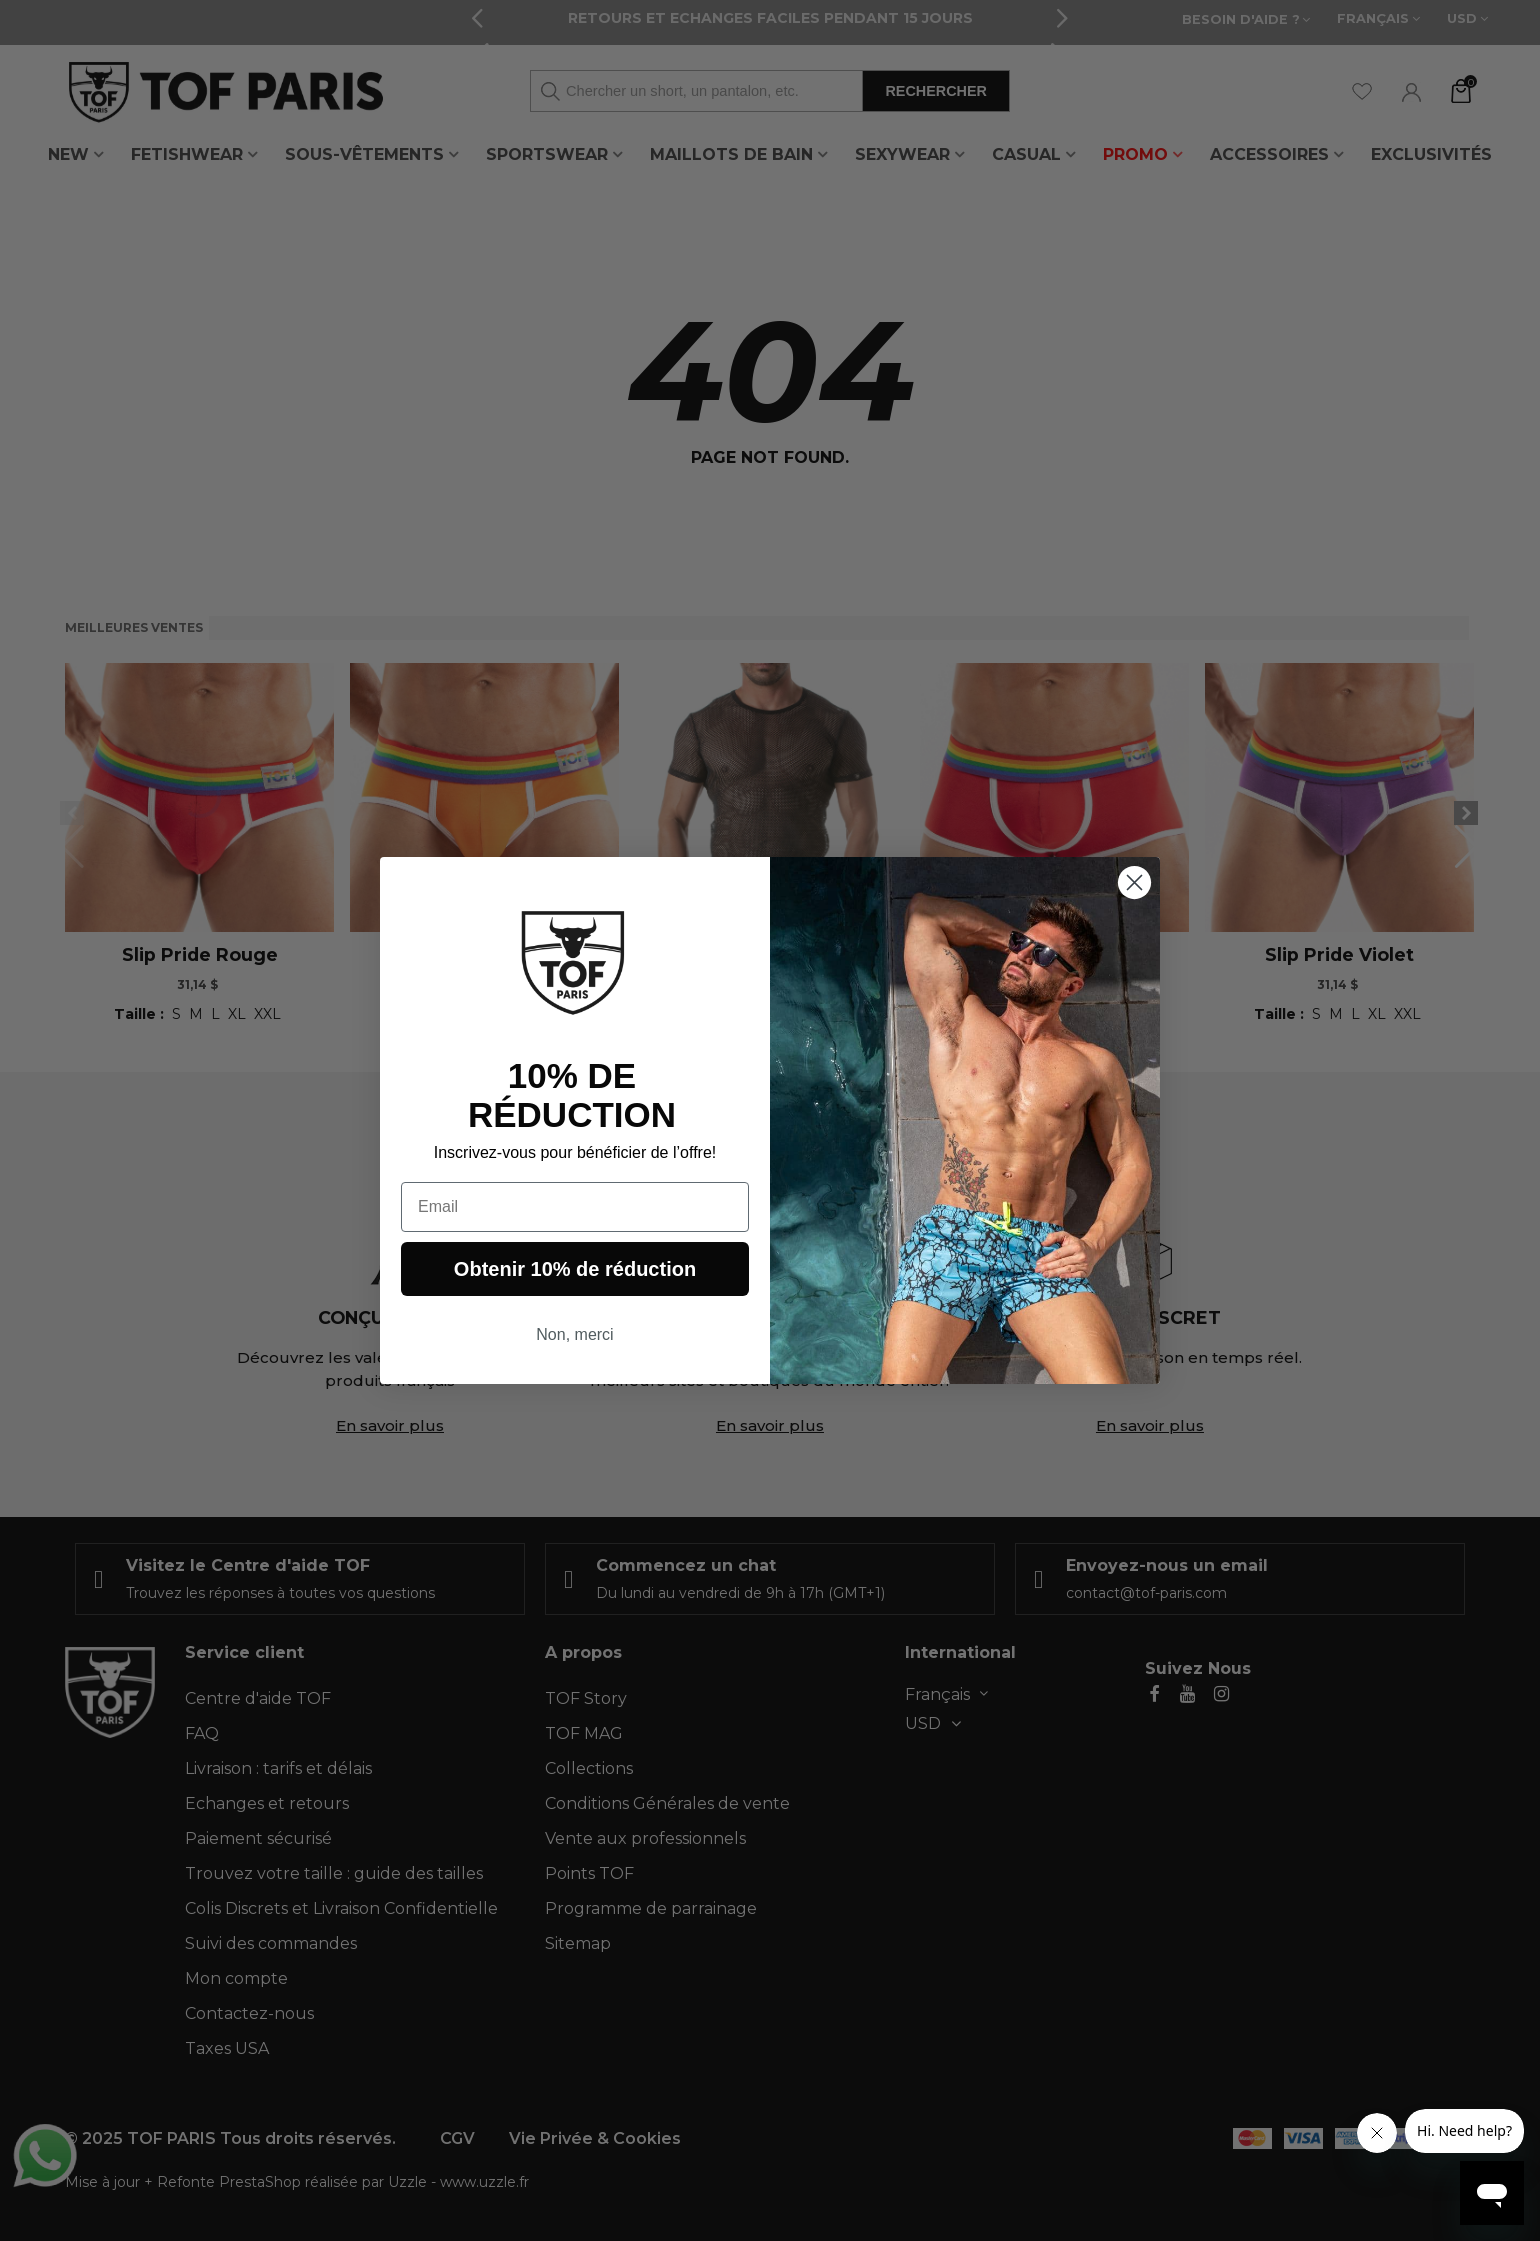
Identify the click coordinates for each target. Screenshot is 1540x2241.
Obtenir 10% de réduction (575, 1269)
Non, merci (574, 1334)
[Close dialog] (1134, 882)
